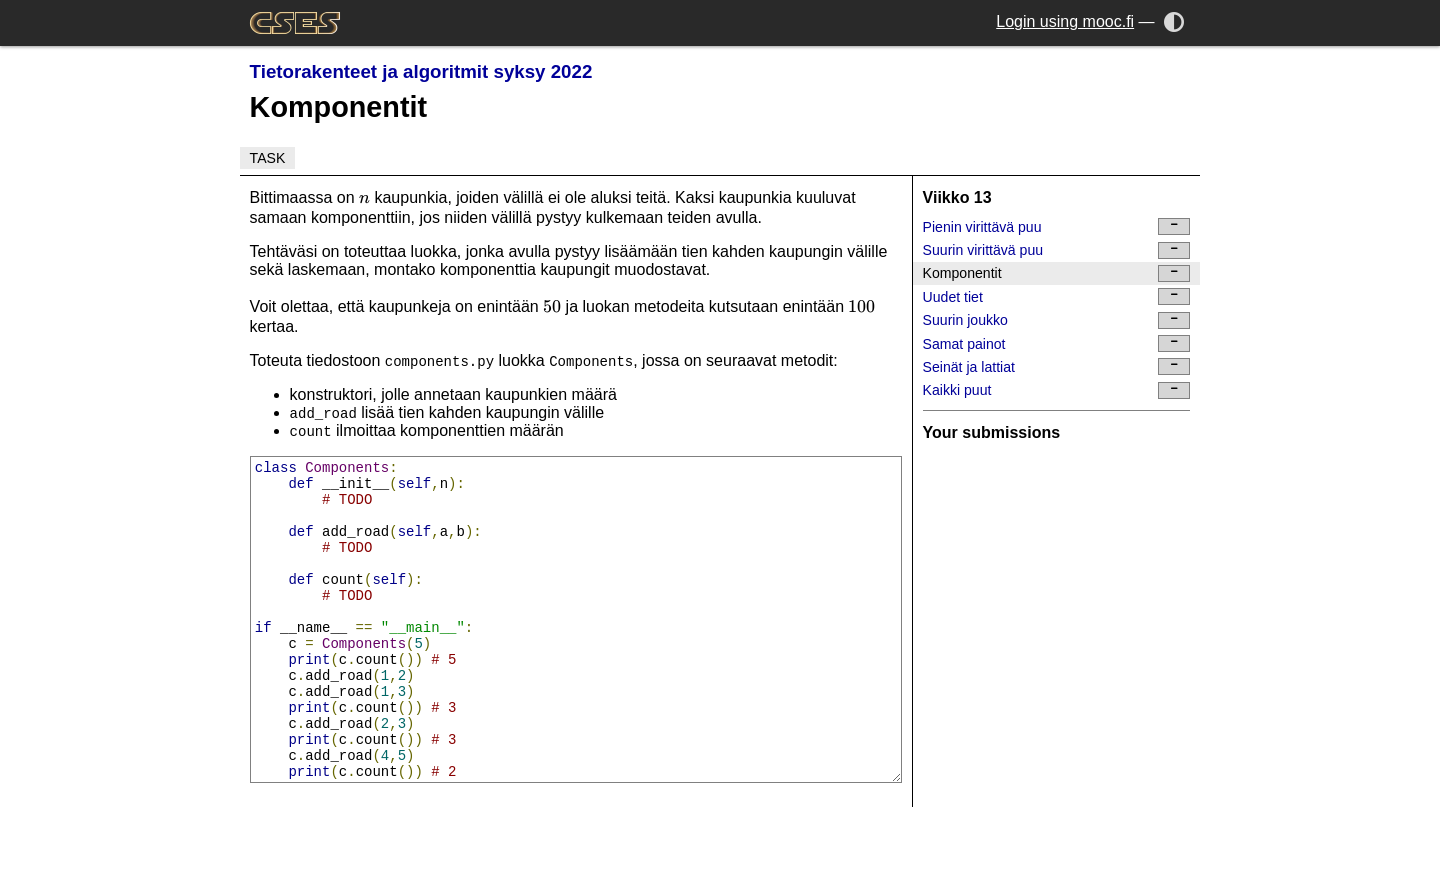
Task (268, 158)
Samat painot (1057, 343)
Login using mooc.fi (1065, 21)
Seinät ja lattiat (1057, 366)
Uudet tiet (1057, 296)
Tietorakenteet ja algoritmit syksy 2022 (421, 71)
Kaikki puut (1057, 390)
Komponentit (1057, 273)
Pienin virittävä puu (1057, 226)
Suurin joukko (1057, 320)
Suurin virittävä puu (1057, 250)
